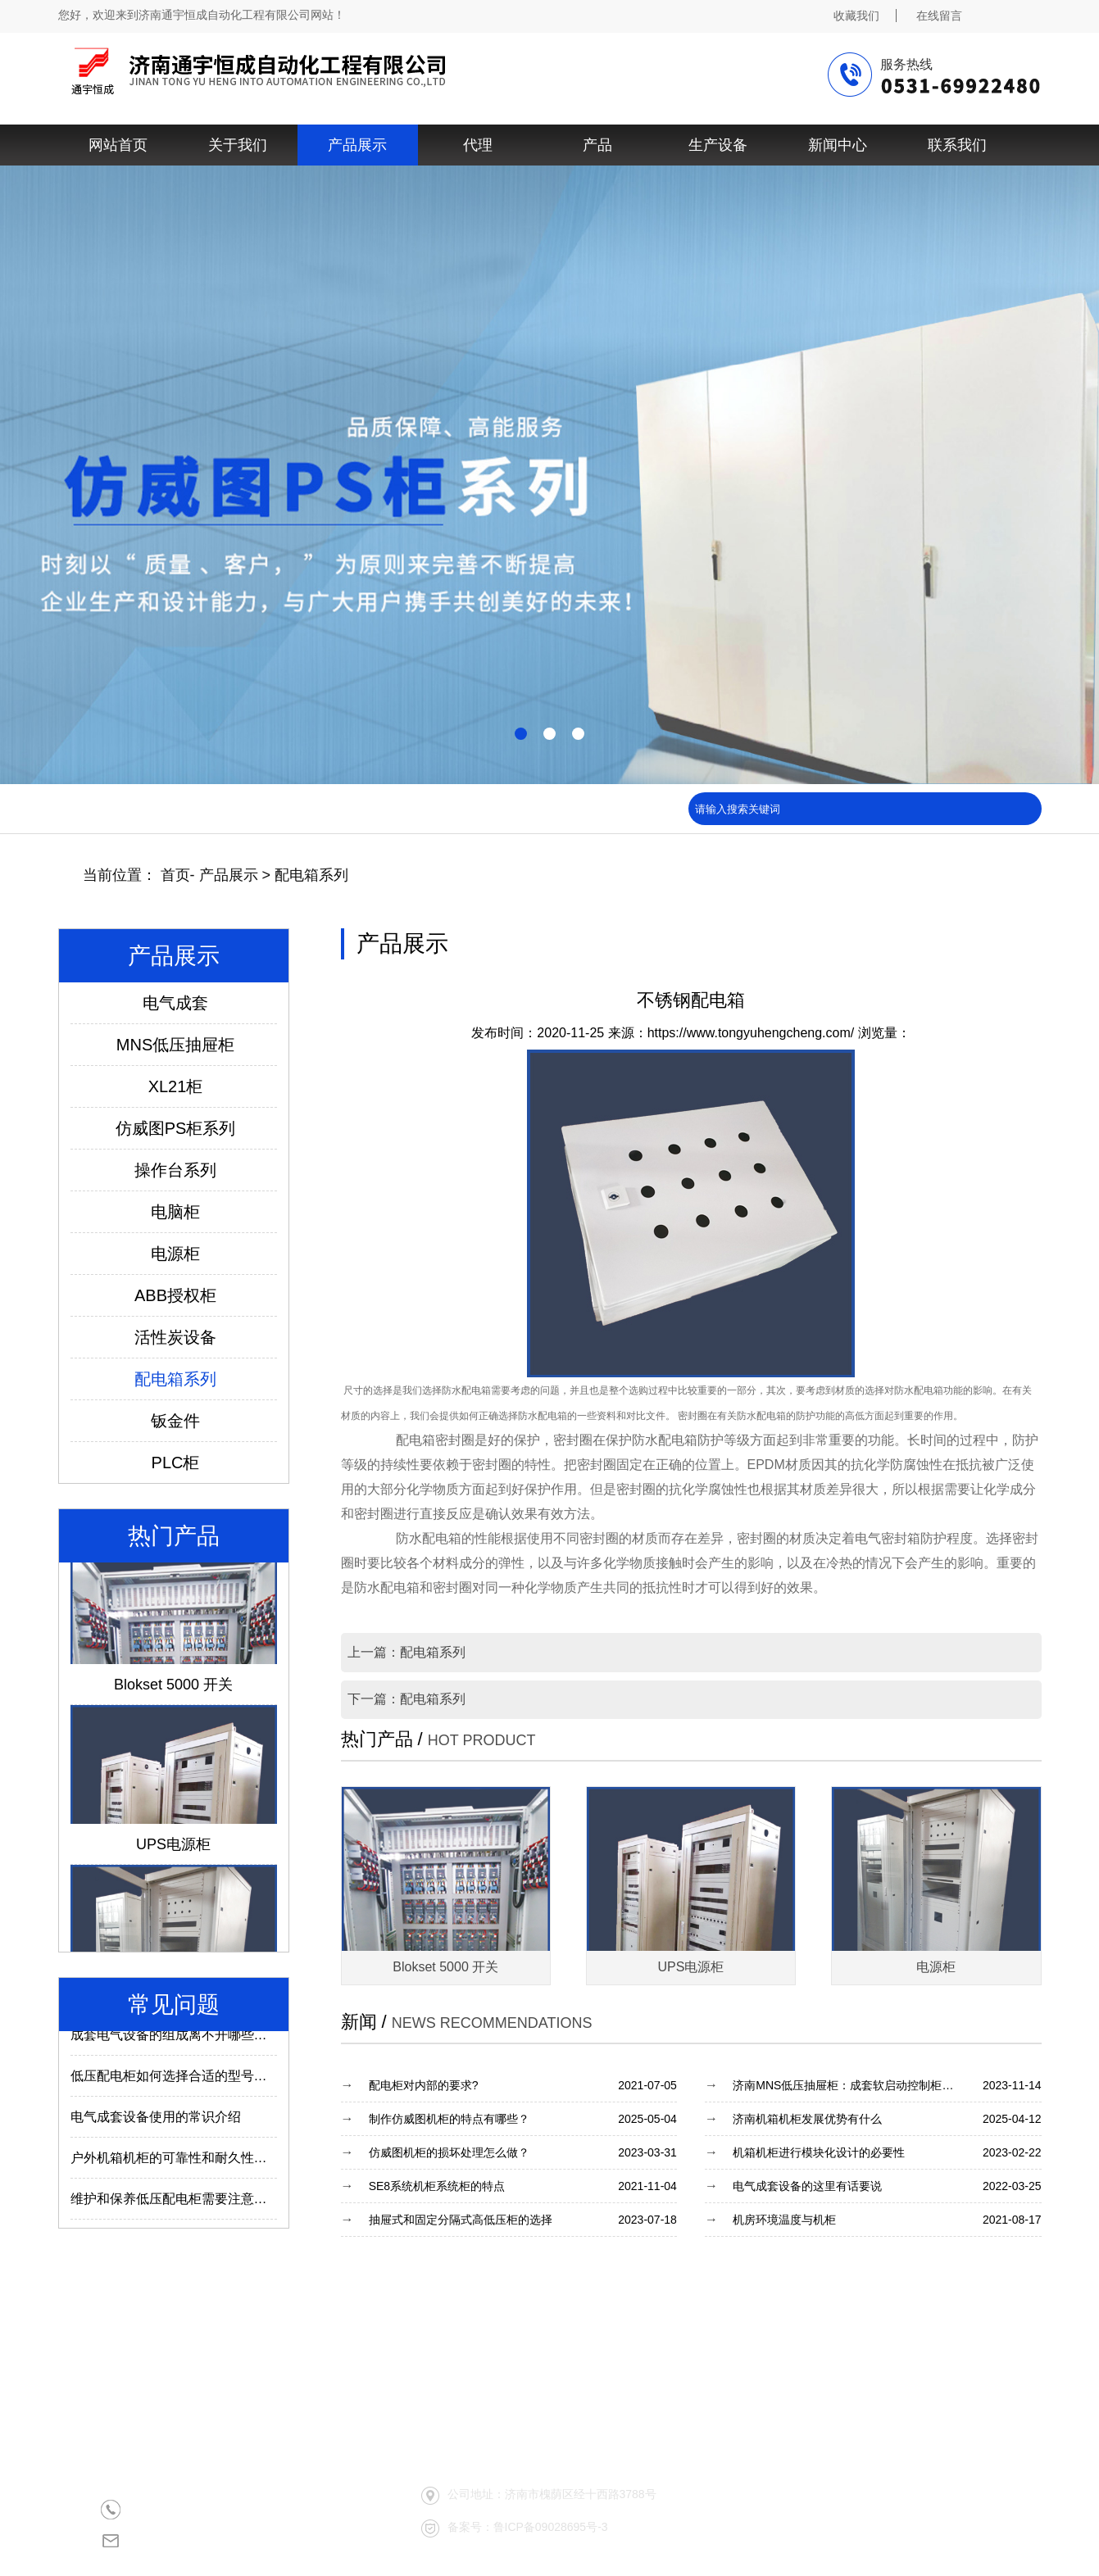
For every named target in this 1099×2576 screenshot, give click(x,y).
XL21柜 (175, 1086)
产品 (597, 145)
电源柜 (175, 1254)
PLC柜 (176, 1463)
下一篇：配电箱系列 (406, 1699)
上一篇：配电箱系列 (406, 1652)
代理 (478, 145)
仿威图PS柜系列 (176, 1128)
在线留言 (939, 15)
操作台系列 (175, 1170)
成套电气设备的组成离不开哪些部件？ (181, 2038)
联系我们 (957, 145)
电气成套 (175, 1003)
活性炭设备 (175, 1337)
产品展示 (357, 145)
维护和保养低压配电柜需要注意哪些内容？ (195, 2202)
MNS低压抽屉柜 (175, 1045)
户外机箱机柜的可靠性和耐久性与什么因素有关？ (214, 2161)
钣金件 (175, 1421)
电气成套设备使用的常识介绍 (155, 2120)
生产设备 (717, 145)
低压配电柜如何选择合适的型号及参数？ (188, 2079)
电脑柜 (175, 1212)
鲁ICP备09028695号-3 (550, 2526)
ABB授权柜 (175, 1295)
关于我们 (237, 145)
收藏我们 (856, 15)
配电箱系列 (311, 875)
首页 (175, 875)
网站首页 (118, 145)
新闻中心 (837, 145)
